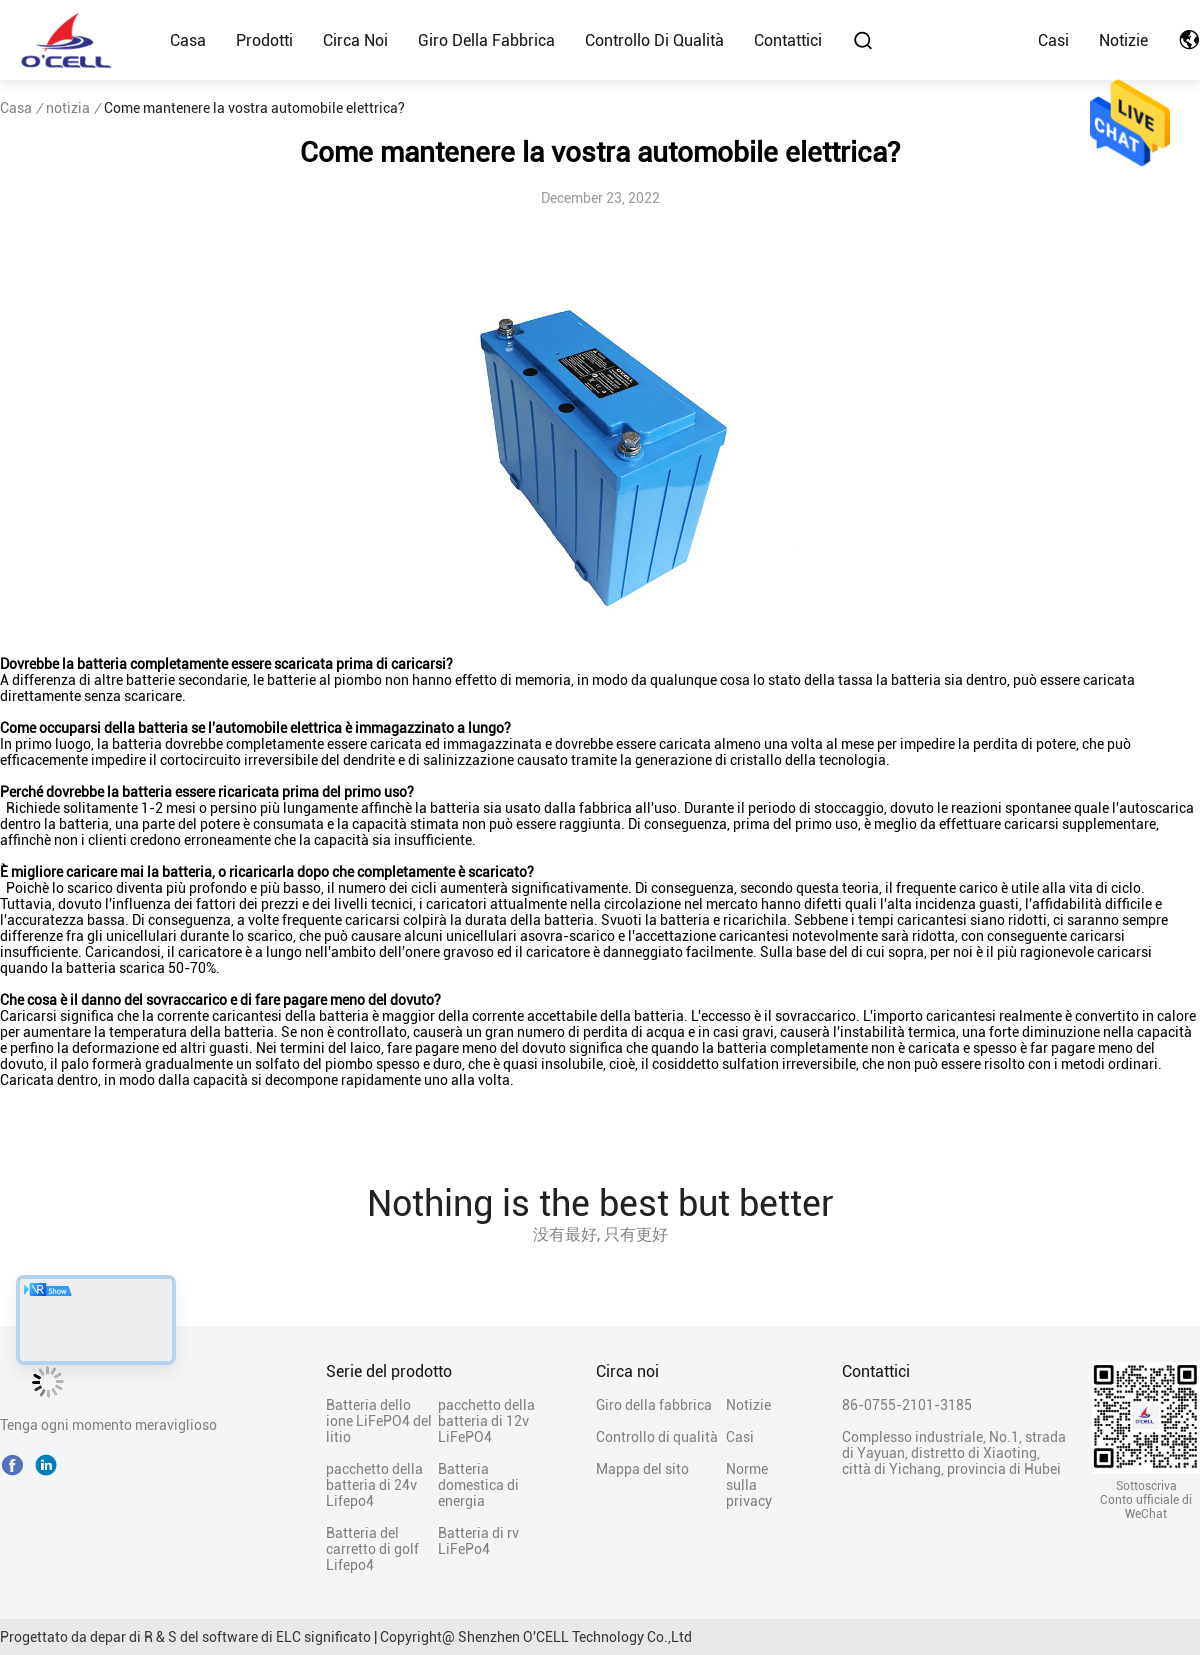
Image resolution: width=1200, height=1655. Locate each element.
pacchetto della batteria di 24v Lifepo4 (374, 1485)
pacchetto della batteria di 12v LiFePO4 (486, 1421)
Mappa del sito (642, 1469)
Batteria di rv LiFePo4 (478, 1541)
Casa (188, 40)
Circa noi (355, 40)
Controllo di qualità (654, 40)
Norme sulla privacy (749, 1485)
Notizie (1123, 40)
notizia (68, 108)
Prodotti (264, 40)
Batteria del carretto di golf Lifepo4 (372, 1549)
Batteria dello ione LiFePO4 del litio (379, 1421)
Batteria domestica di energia (478, 1485)
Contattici (788, 40)
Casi (1053, 40)
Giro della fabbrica (486, 40)
